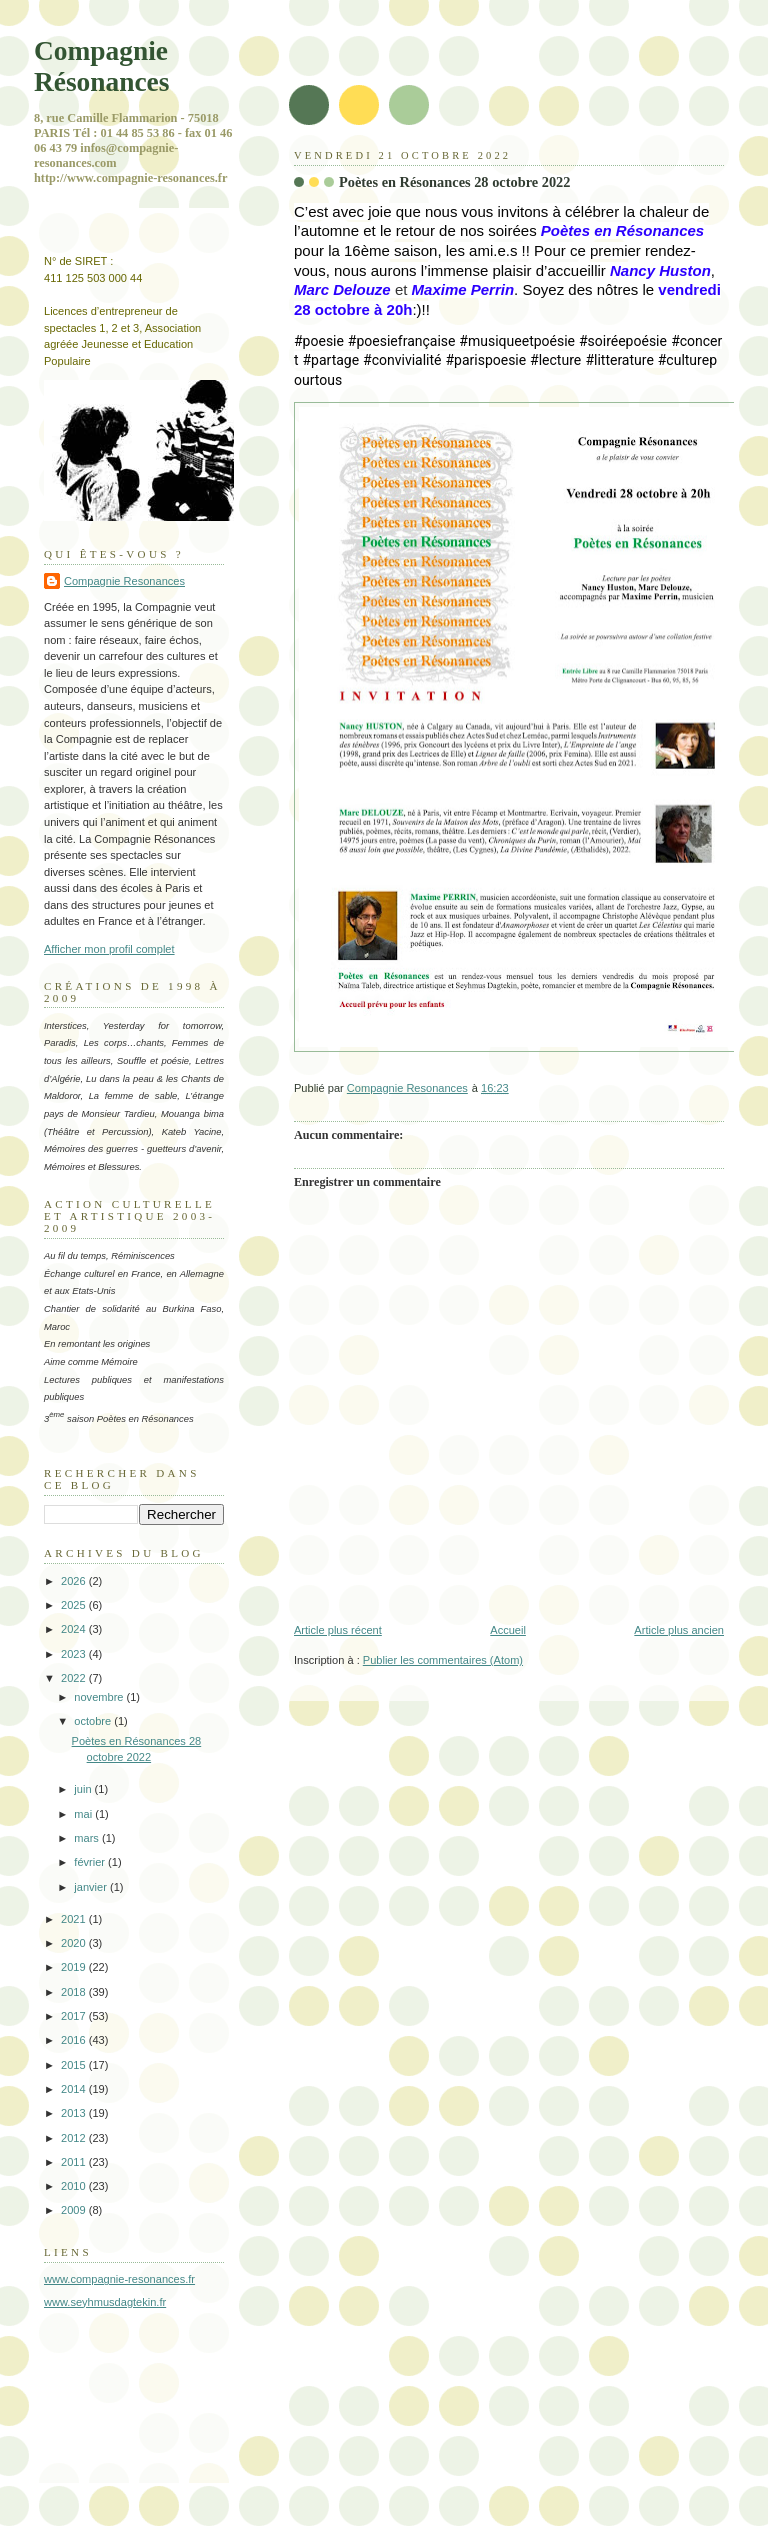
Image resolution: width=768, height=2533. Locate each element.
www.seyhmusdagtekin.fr (105, 2302)
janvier (92, 1887)
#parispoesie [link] (485, 360)
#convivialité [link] (402, 360)
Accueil (508, 1630)
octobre (94, 1721)
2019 (75, 1967)
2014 (75, 2089)
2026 (75, 1581)
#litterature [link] (619, 360)
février (91, 1862)
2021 (75, 1919)
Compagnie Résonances (101, 66)
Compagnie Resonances (124, 581)
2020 (75, 1943)
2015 (75, 2065)
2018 (75, 1992)
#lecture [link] (555, 360)
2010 (75, 2186)
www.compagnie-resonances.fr (119, 2279)
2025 (75, 1605)
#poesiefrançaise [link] (402, 341)
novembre (100, 1697)
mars (88, 1838)
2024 (75, 1629)
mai (84, 1814)
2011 (75, 2162)
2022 (75, 1678)
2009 (75, 2210)
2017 (75, 2016)
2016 (75, 2040)
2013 (75, 2113)
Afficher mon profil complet (109, 949)
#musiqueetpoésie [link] (517, 341)
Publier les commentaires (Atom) (443, 1660)
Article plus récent (338, 1630)
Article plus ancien (679, 1630)
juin (84, 1789)
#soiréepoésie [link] (623, 341)
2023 (75, 1654)
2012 (75, 2138)
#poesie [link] (319, 341)
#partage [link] (330, 360)
